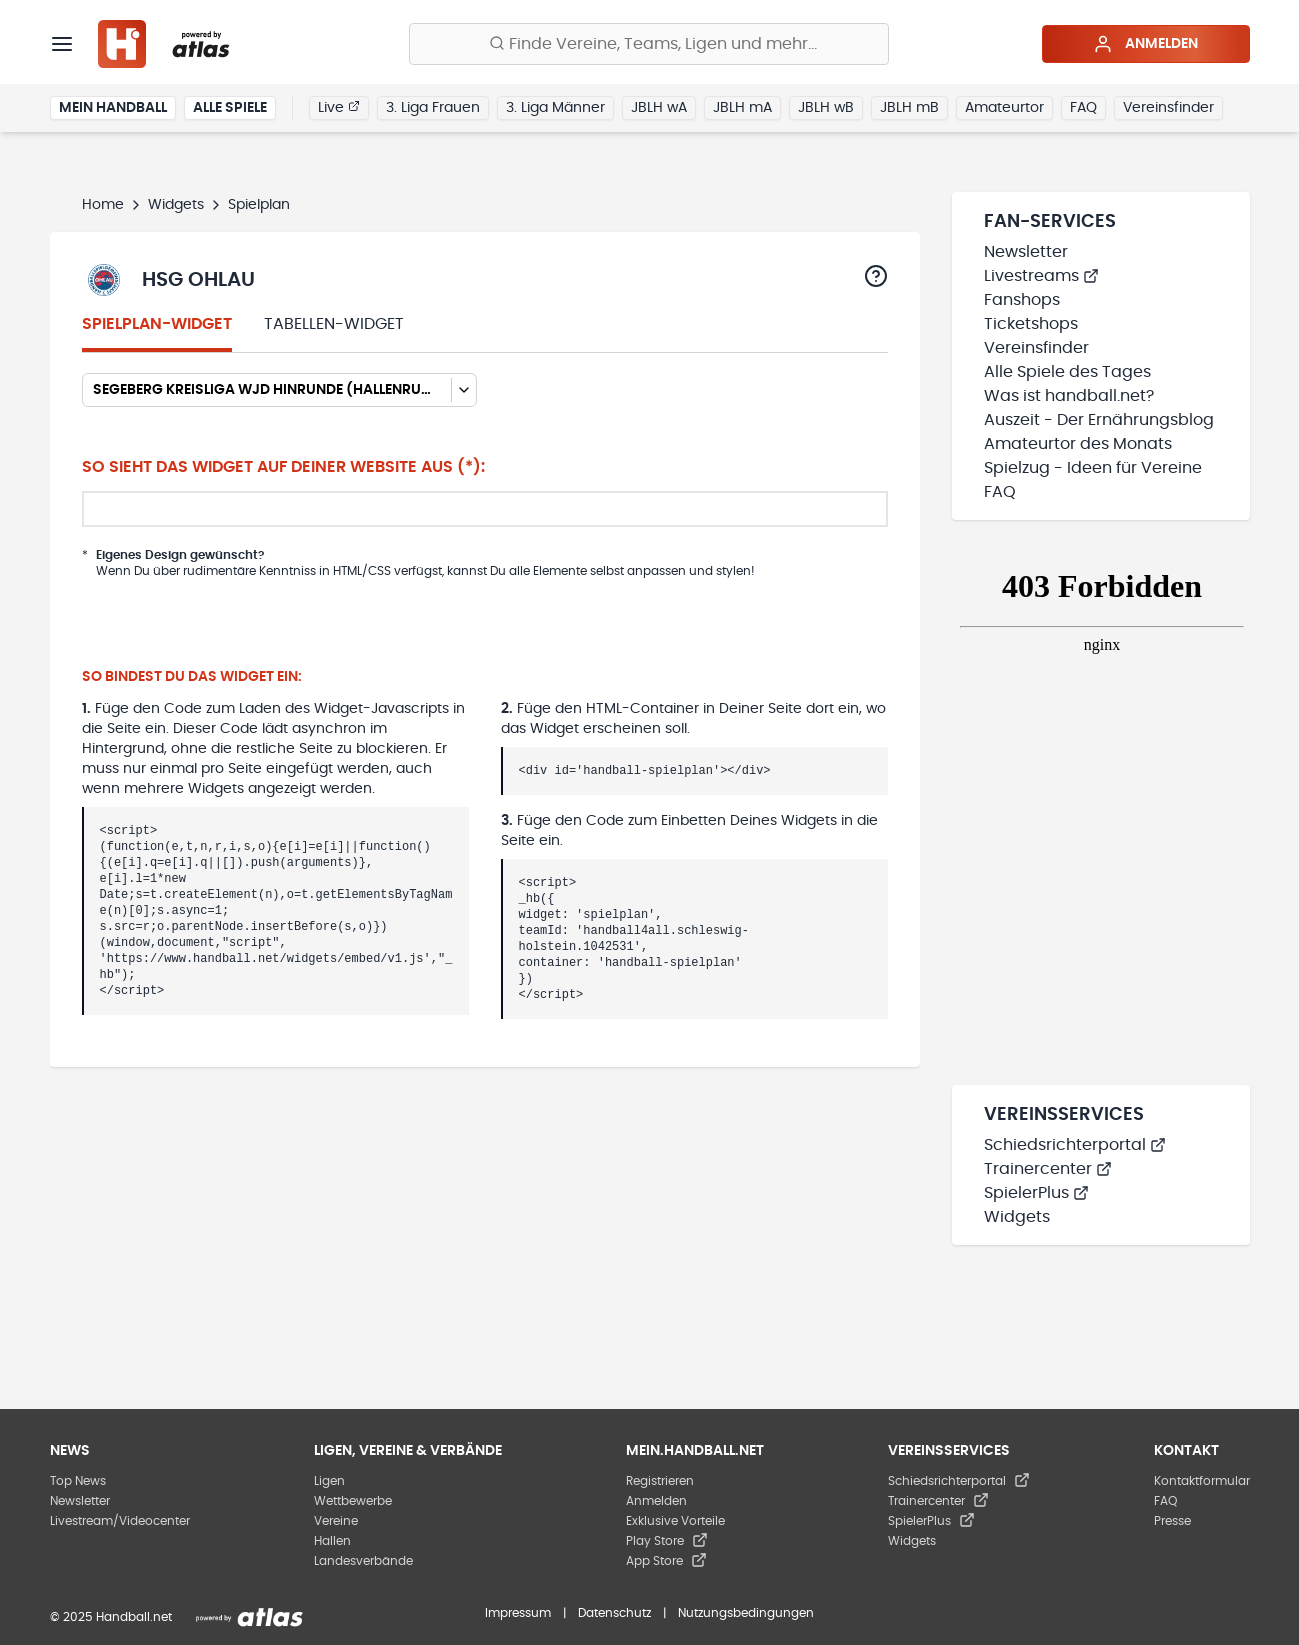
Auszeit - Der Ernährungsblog (1099, 420)
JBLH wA (659, 108)
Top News (78, 1481)
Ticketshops (1031, 324)
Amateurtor (1004, 108)
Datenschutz (614, 1613)
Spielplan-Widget (157, 324)
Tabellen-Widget (334, 324)
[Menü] (62, 44)
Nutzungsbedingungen (746, 1613)
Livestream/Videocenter (120, 1521)
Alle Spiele (230, 108)
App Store (666, 1561)
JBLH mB (909, 108)
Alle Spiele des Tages (1067, 372)
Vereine (336, 1521)
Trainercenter (1048, 1169)
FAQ (1083, 108)
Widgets (176, 205)
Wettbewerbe (353, 1501)
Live (339, 107)
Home (103, 205)
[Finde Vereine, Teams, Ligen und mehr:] (649, 44)
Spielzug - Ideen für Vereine (1093, 468)
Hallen (332, 1541)
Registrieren (660, 1481)
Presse (1172, 1521)
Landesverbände (363, 1561)
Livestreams (1041, 276)
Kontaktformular (1202, 1481)
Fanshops (1022, 300)
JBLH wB (826, 108)
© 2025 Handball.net (111, 1617)
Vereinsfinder (1168, 108)
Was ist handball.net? (1069, 396)
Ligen (329, 1481)
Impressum (518, 1613)
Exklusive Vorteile (675, 1521)
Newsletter (1026, 252)
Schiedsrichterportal (1075, 1145)
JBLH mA (742, 108)
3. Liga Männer (555, 108)
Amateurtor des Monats (1078, 444)
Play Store (667, 1541)
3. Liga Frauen (433, 108)
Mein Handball (113, 108)
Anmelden (1145, 44)
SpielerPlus (1036, 1193)
